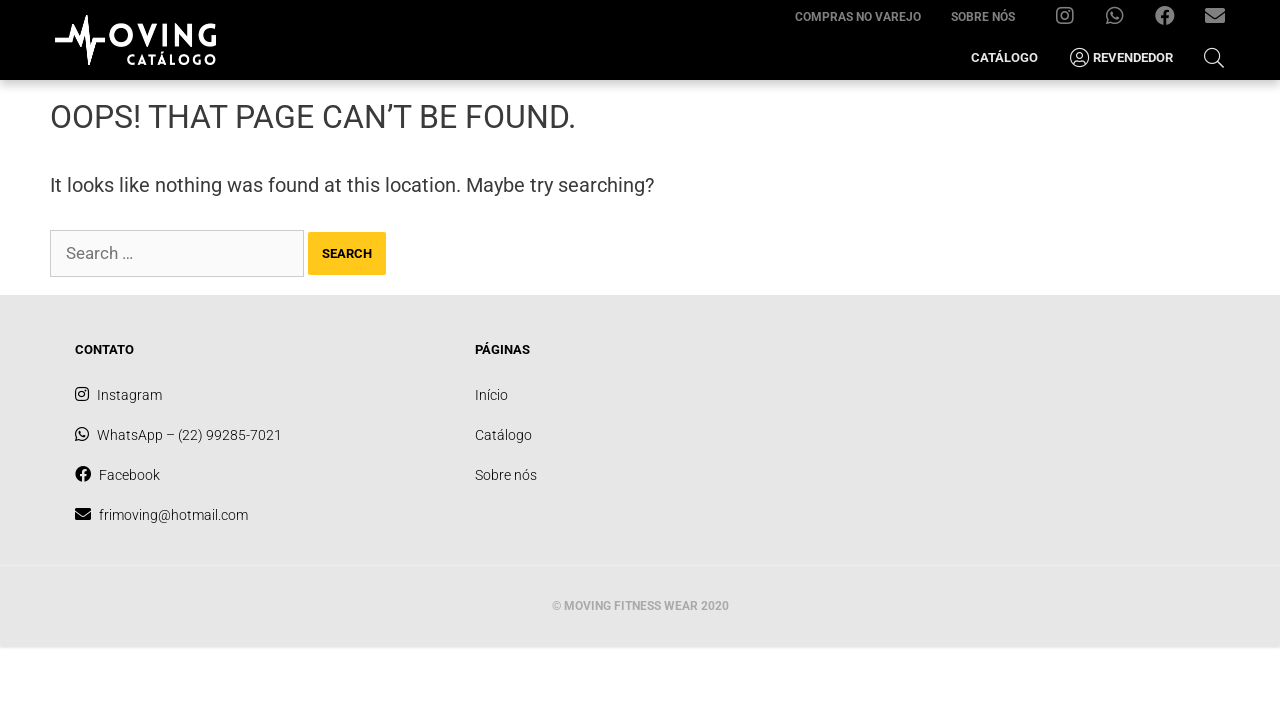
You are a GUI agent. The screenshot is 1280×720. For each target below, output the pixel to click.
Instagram (1072, 20)
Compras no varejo (858, 17)
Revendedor (1120, 58)
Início (491, 395)
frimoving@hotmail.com (1222, 20)
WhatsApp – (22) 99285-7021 (1122, 20)
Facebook (1172, 20)
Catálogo (1004, 57)
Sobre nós (983, 17)
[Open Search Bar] (1214, 57)
